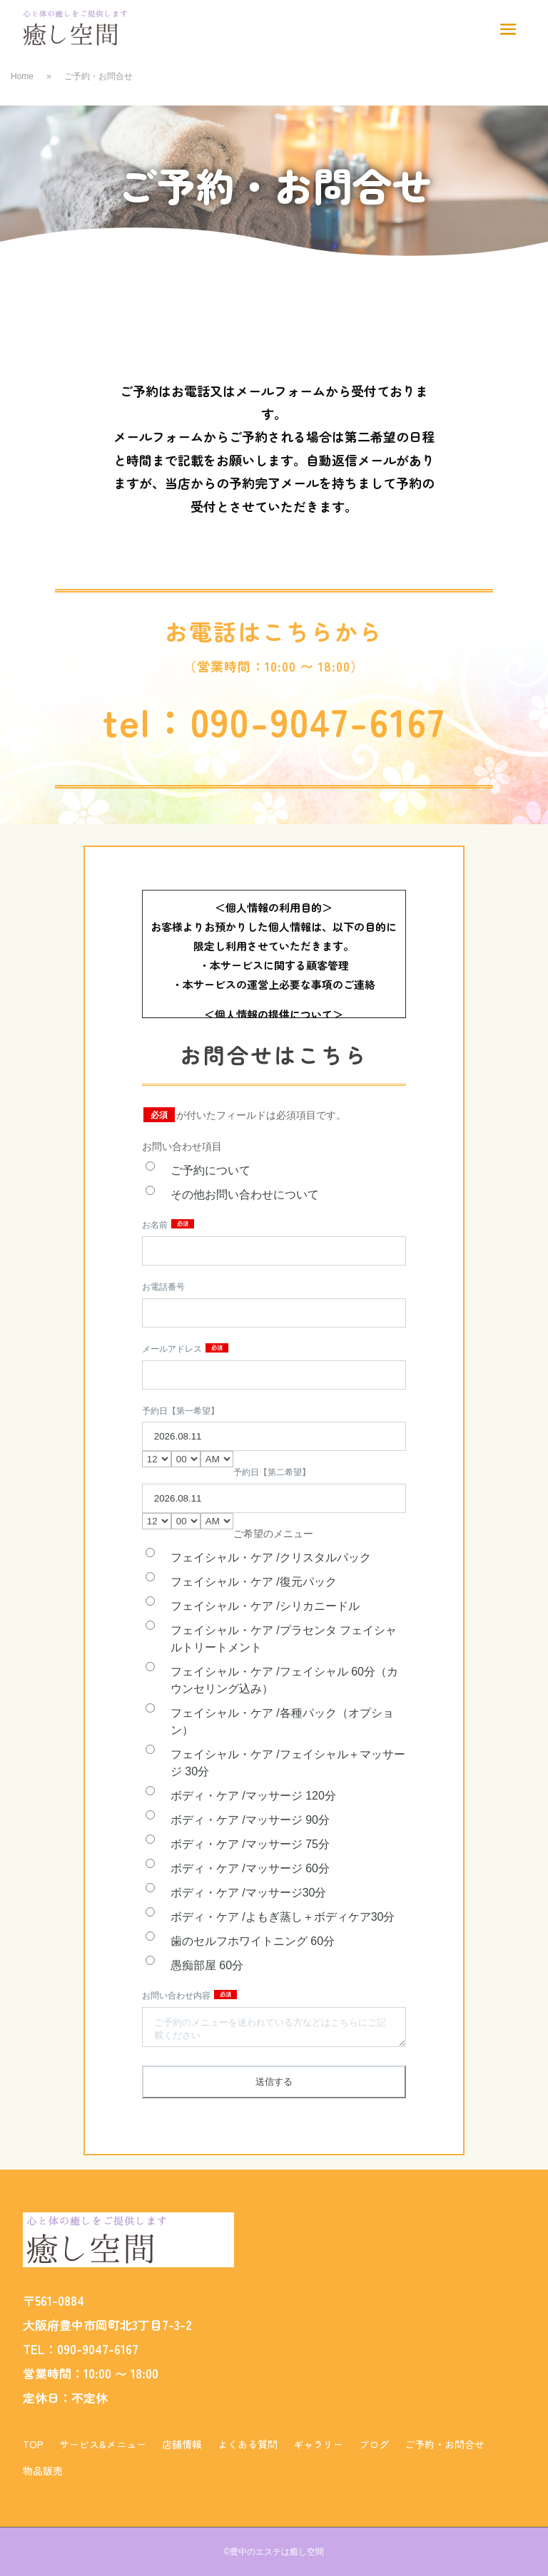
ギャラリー (318, 2444)
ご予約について (210, 1170)
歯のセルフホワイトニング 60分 (253, 1941)
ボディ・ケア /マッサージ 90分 (250, 1820)
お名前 (156, 1225)
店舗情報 (182, 2444)
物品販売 (43, 2470)
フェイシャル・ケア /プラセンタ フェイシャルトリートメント (284, 1638)
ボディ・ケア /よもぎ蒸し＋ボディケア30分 (283, 1917)
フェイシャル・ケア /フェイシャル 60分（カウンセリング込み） (284, 1680)
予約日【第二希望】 (271, 1472)
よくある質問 (248, 2444)
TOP (33, 2444)
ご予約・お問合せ (444, 2444)
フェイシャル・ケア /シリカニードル (265, 1606)
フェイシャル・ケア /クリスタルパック (271, 1557)
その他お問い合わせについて (245, 1195)
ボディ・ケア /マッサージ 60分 (250, 1868)
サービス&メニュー (102, 2444)
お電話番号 (163, 1287)
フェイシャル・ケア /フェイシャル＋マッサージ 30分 (288, 1762)
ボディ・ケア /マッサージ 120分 (253, 1796)
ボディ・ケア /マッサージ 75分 (250, 1844)
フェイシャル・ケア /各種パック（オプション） (282, 1721)
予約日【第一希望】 (180, 1411)
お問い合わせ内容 (177, 1996)
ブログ (374, 2444)
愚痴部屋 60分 (207, 1965)
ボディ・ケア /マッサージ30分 (249, 1893)
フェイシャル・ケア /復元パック (254, 1582)
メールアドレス (173, 1349)
